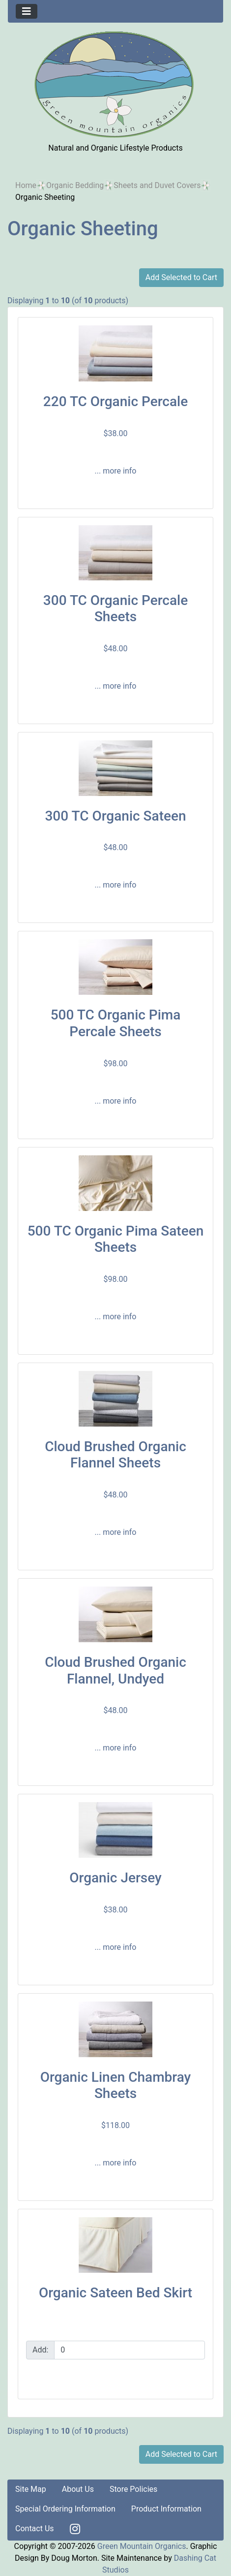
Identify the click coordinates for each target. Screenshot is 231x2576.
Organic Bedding (75, 185)
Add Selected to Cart (181, 277)
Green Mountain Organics (141, 2546)
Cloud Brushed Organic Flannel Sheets (115, 1454)
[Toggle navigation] (26, 11)
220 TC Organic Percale (115, 401)
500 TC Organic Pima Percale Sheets (116, 1023)
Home (25, 185)
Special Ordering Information (65, 2508)
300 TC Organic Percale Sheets (115, 608)
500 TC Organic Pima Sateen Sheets (116, 1239)
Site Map (30, 2489)
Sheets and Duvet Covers (157, 185)
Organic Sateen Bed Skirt (115, 2293)
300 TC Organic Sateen (115, 816)
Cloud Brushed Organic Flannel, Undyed (115, 1670)
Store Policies (133, 2489)
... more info (116, 471)
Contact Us (34, 2528)
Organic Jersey (115, 1878)
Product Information (166, 2508)
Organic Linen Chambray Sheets (115, 2085)
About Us (78, 2489)
